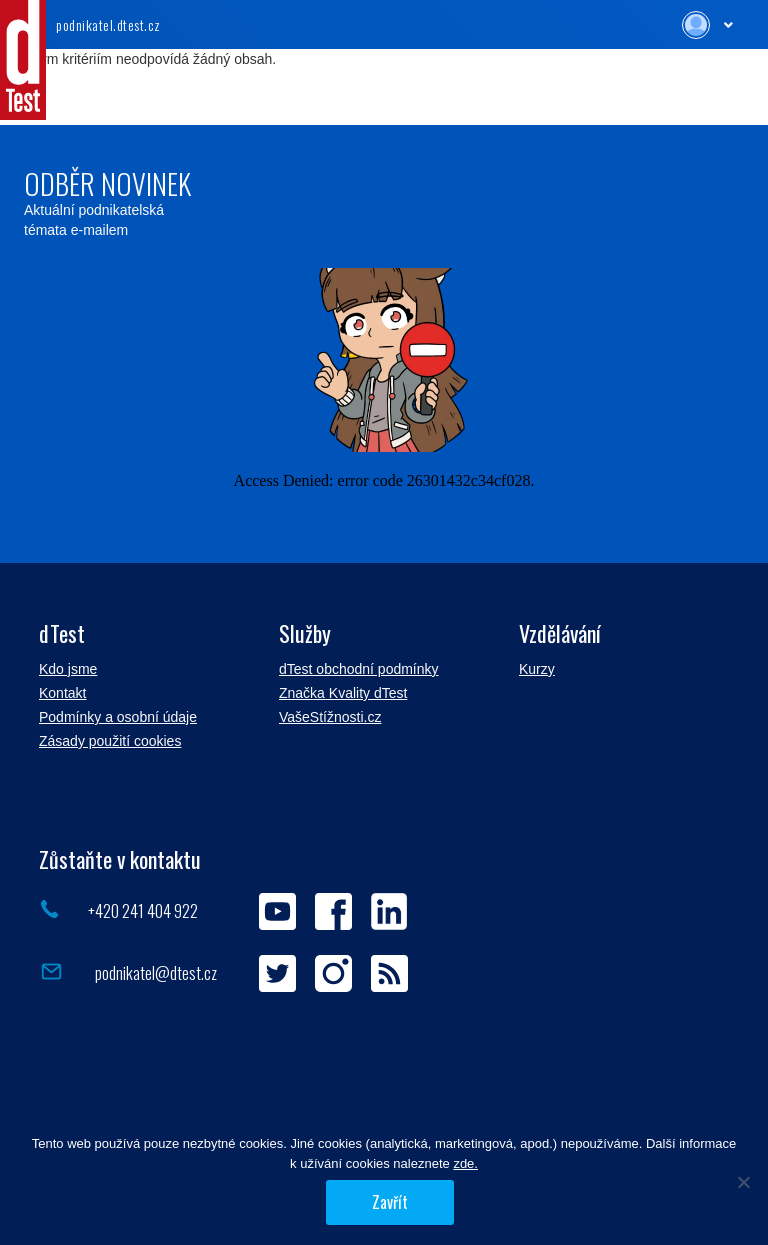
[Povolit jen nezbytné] (743, 1182)
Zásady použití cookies (110, 741)
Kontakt (62, 693)
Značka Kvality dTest (343, 693)
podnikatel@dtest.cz (154, 972)
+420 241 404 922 (143, 910)
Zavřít (390, 1202)
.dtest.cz (108, 24)
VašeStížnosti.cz (330, 717)
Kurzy (537, 669)
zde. (465, 1163)
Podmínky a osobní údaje (118, 717)
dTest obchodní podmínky (359, 669)
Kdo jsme (68, 669)
